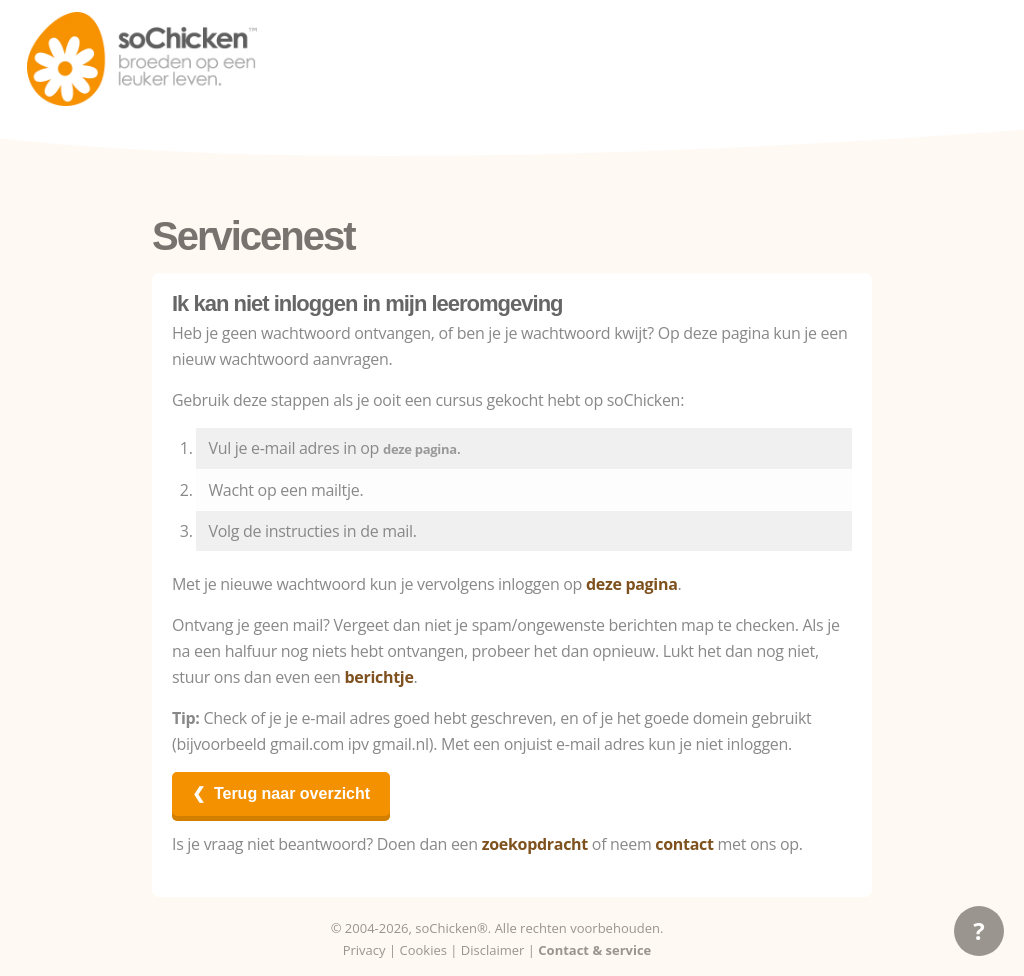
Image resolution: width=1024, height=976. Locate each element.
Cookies (422, 950)
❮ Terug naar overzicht (281, 793)
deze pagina (420, 449)
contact (684, 844)
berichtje (378, 677)
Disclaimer (493, 950)
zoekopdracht (535, 844)
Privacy (364, 950)
